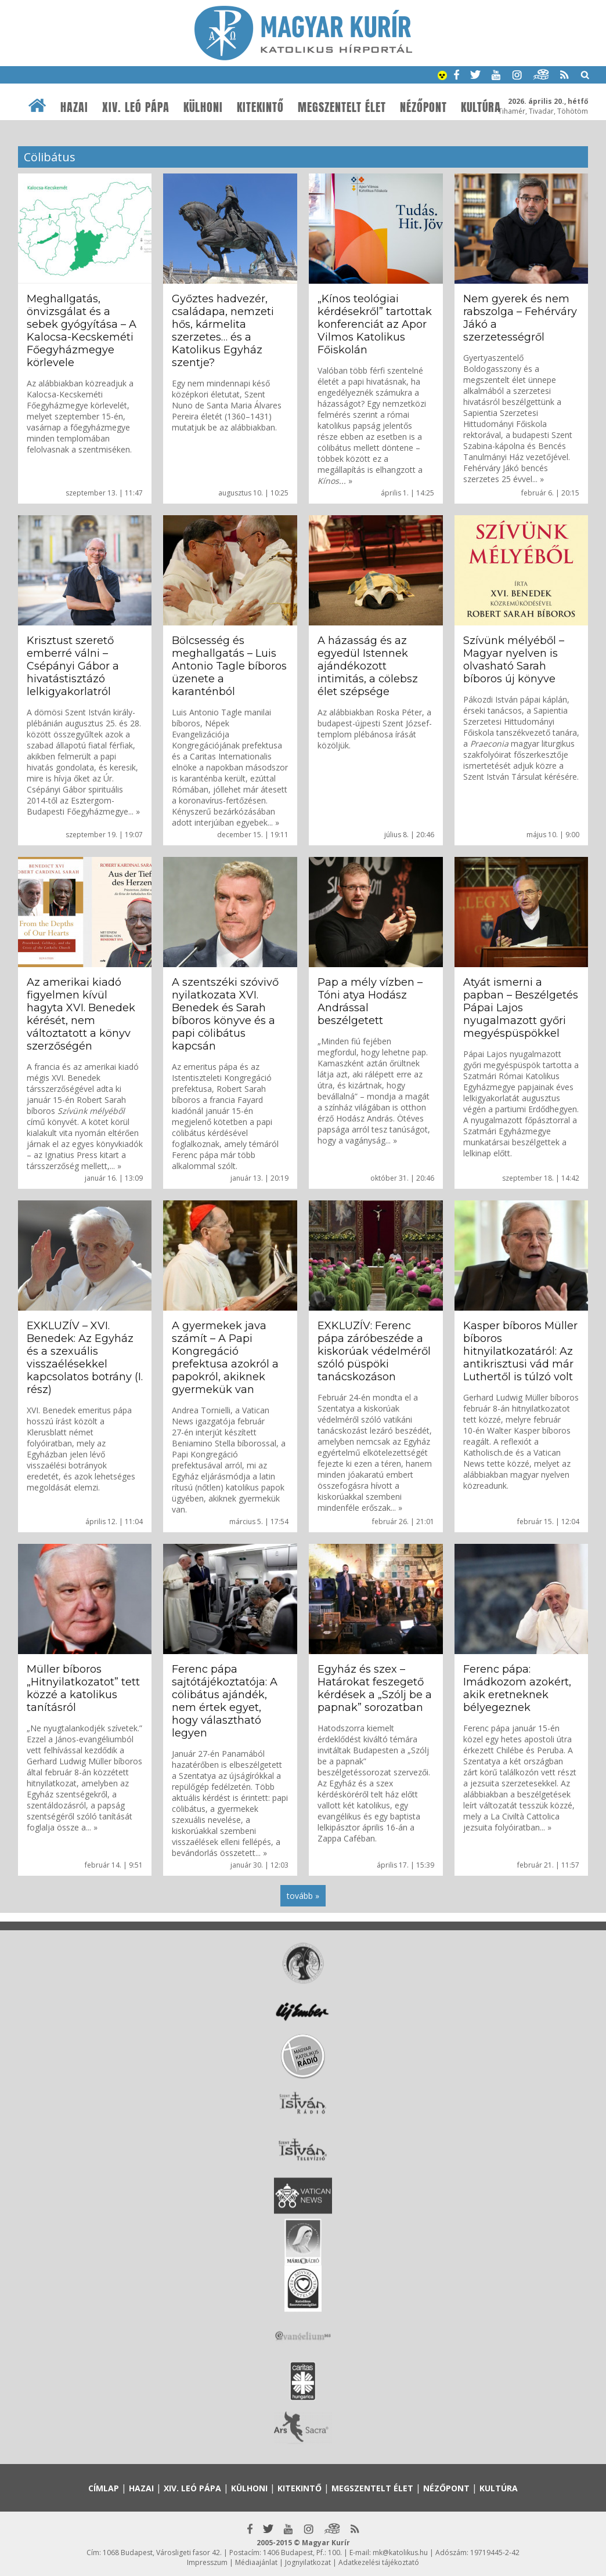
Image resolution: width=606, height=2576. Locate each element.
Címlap (103, 2488)
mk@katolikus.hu (400, 2552)
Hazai (74, 107)
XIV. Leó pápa (135, 107)
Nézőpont (423, 107)
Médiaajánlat (256, 2562)
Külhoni (203, 107)
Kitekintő (260, 107)
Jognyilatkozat (308, 2562)
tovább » (303, 1895)
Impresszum (207, 2562)
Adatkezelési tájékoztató (378, 2562)
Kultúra (481, 107)
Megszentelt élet (342, 107)
